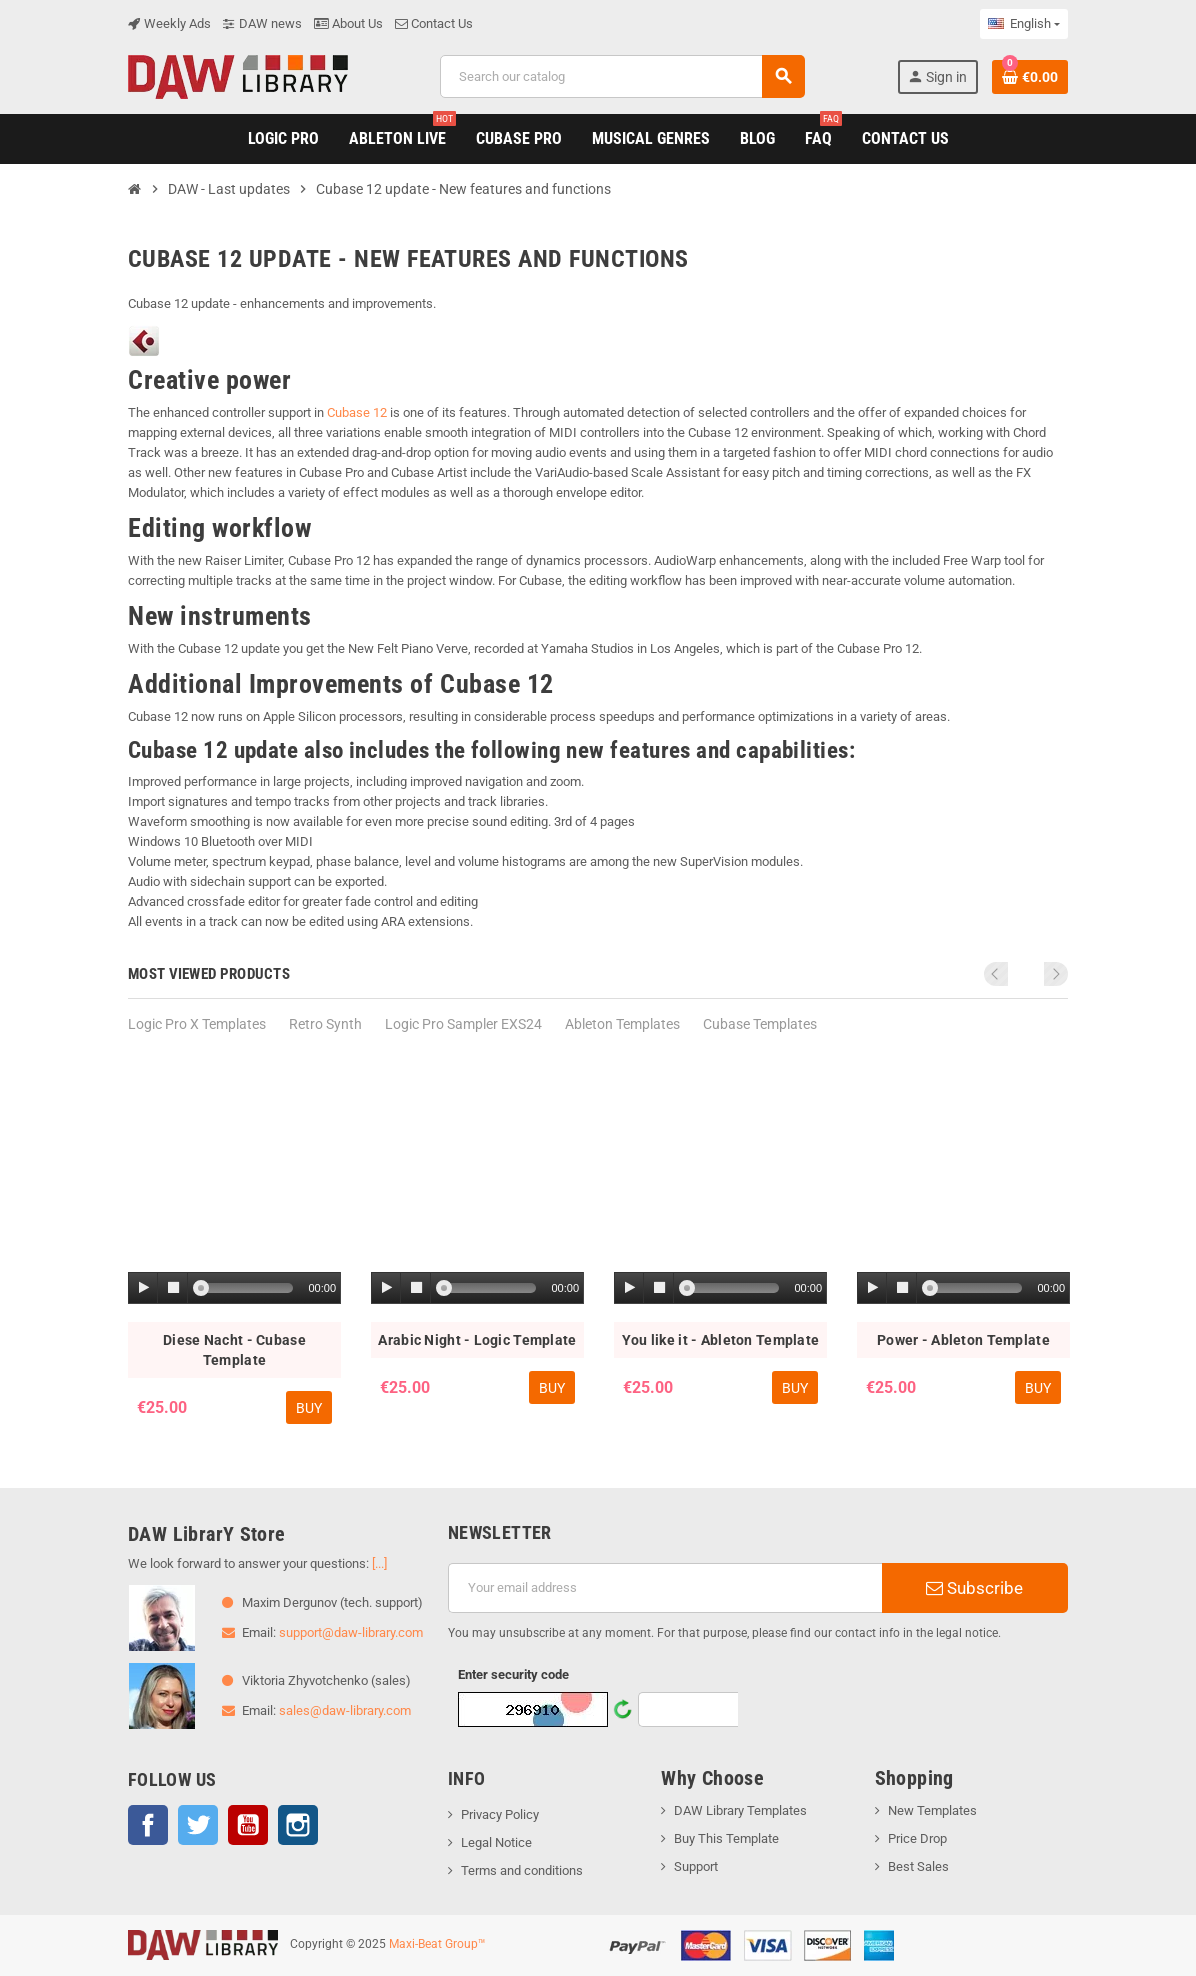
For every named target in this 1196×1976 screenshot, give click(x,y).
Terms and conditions (522, 1870)
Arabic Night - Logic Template (477, 1340)
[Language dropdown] (1024, 24)
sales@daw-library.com (345, 1710)
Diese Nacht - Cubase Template (234, 1350)
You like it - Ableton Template (720, 1340)
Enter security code (513, 1674)
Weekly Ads (169, 23)
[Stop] (173, 1288)
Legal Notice (496, 1842)
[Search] (622, 76)
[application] (234, 1289)
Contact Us (434, 23)
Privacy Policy (500, 1814)
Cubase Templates (760, 1024)
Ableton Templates (622, 1024)
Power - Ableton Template (963, 1340)
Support (696, 1866)
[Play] (144, 1288)
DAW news (262, 23)
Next (1056, 974)
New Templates (932, 1810)
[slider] (247, 1288)
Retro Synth (325, 1024)
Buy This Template (726, 1838)
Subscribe (974, 1588)
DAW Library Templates (740, 1810)
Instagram (298, 1825)
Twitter (198, 1825)
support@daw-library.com (351, 1632)
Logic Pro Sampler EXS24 (463, 1024)
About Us (348, 23)
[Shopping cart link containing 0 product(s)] (1030, 77)
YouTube (248, 1825)
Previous (1029, 974)
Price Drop (917, 1838)
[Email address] (665, 1588)
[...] (379, 1563)
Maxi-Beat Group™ (437, 1944)
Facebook (148, 1825)
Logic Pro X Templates (197, 1024)
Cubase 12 (357, 412)
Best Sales (918, 1866)
